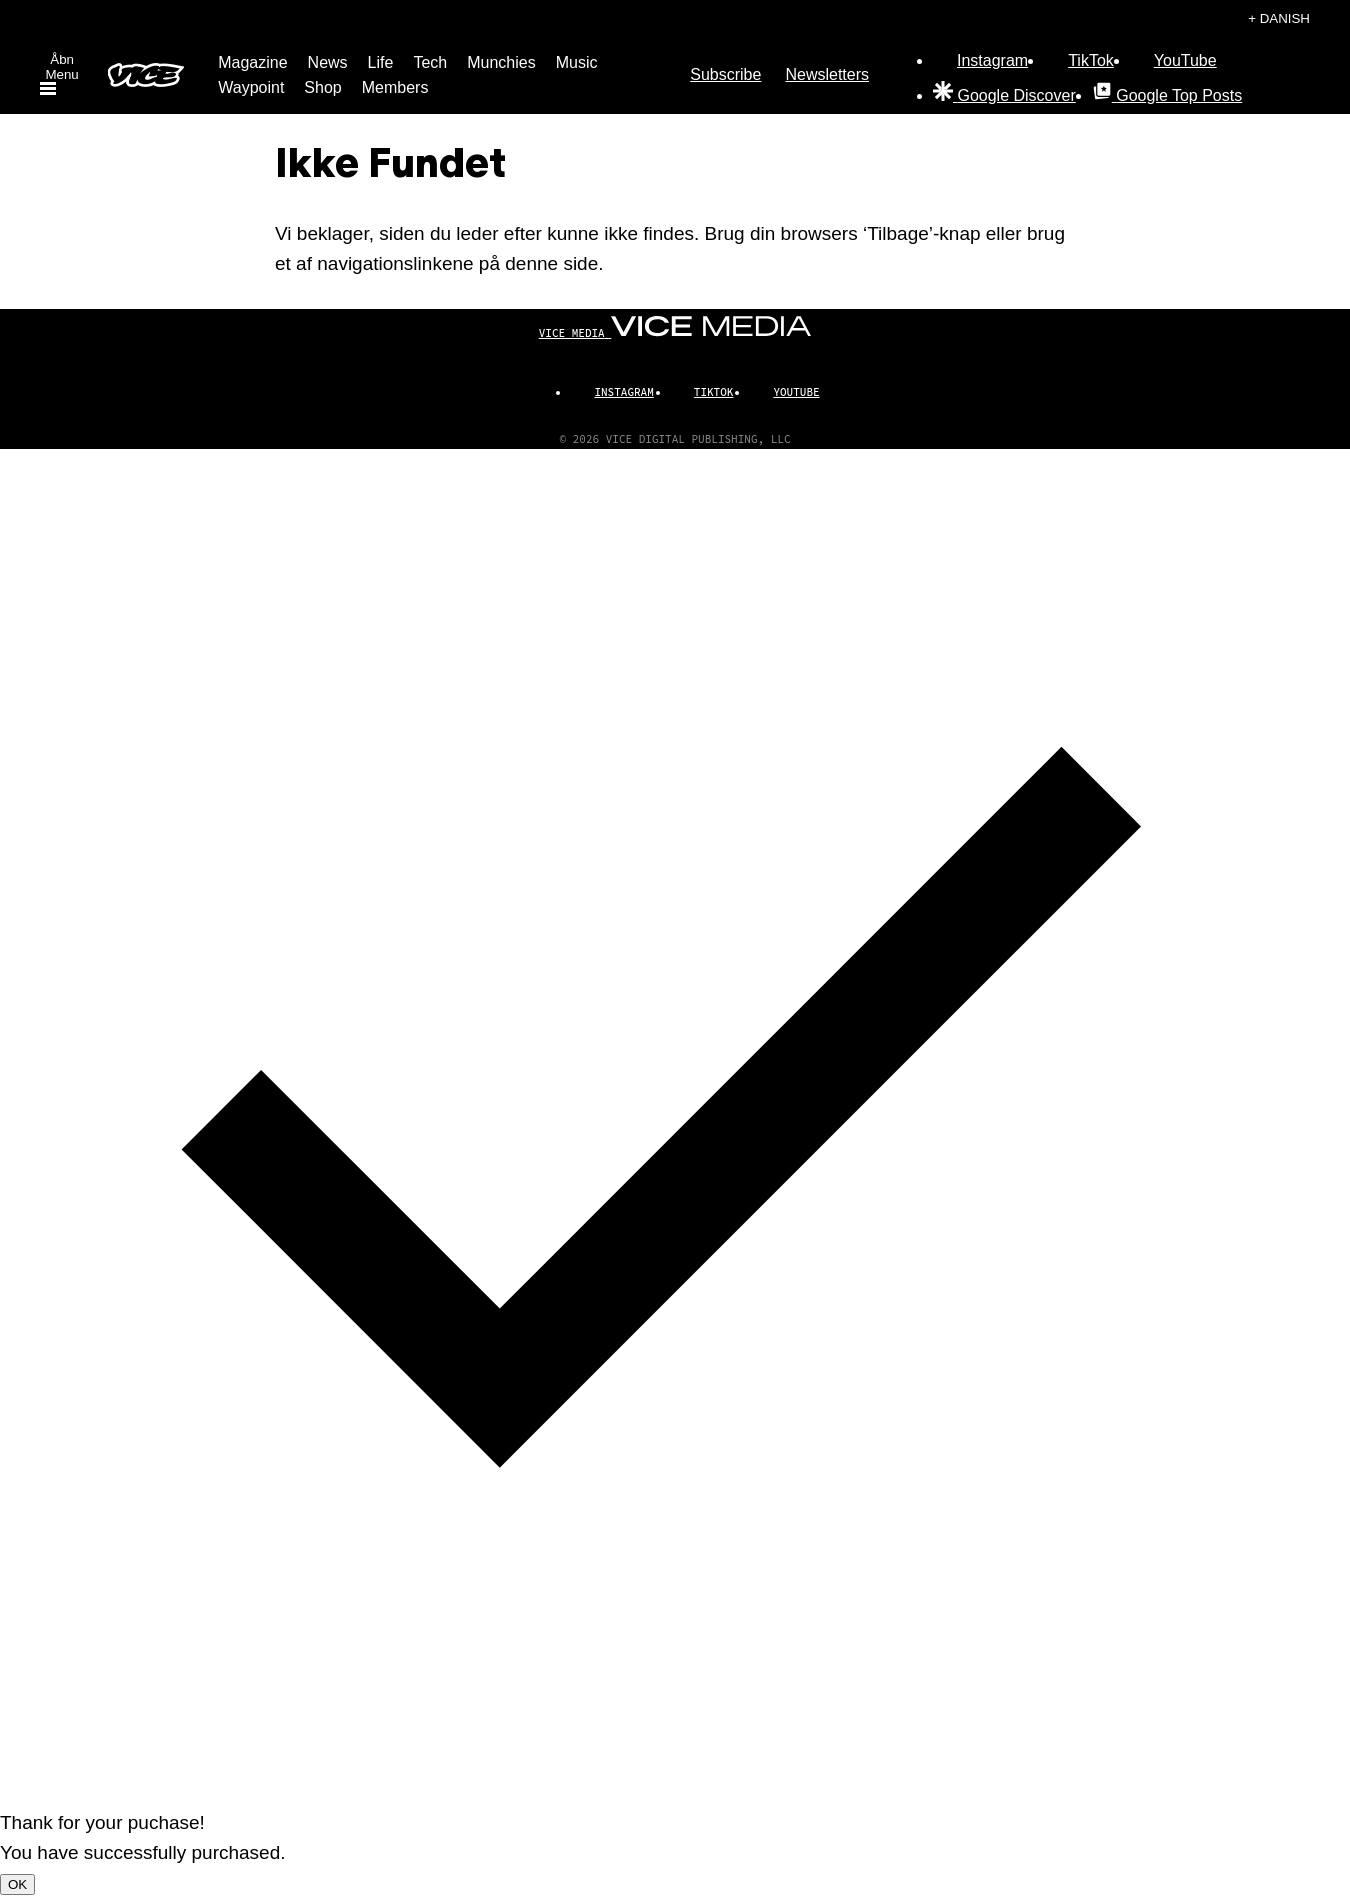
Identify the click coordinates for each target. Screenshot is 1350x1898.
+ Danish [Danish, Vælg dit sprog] (1279, 18)
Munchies (501, 62)
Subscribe (725, 74)
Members (395, 87)
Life (381, 62)
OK (17, 1884)
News (328, 62)
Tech (430, 62)
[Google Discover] (1004, 95)
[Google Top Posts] (1167, 95)
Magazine (252, 62)
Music (577, 62)
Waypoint (251, 87)
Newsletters (827, 74)
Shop (322, 87)
